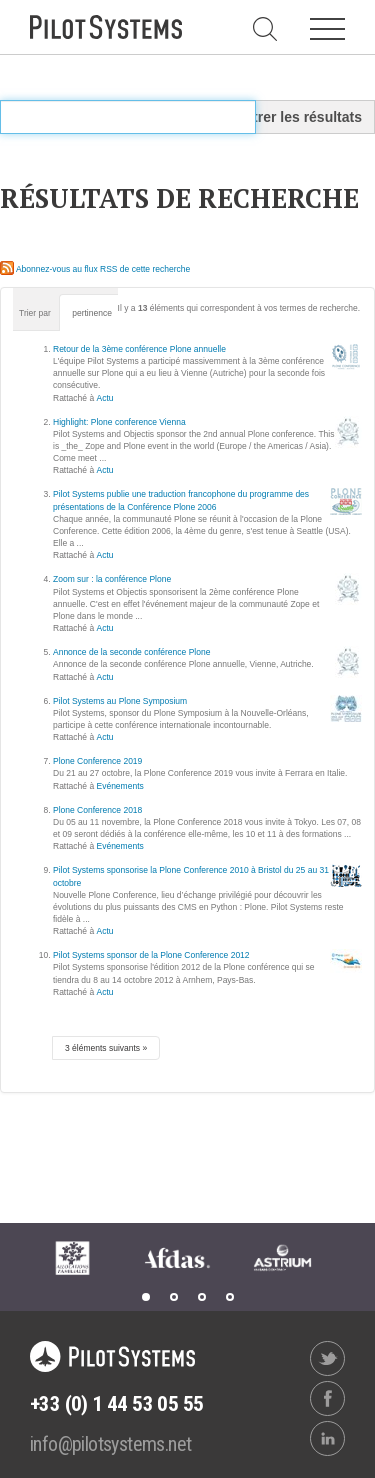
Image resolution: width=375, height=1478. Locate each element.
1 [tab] (146, 1297)
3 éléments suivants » (106, 1048)
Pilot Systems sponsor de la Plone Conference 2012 (151, 955)
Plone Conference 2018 (97, 810)
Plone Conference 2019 (97, 761)
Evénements (120, 786)
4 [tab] (230, 1297)
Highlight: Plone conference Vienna (119, 422)
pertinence (92, 313)
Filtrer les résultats (299, 117)
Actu (105, 398)
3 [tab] (202, 1297)
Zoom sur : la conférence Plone (112, 579)
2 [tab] (174, 1297)
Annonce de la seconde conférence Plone (131, 652)
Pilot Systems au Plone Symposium (120, 701)
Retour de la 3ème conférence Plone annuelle (139, 349)
